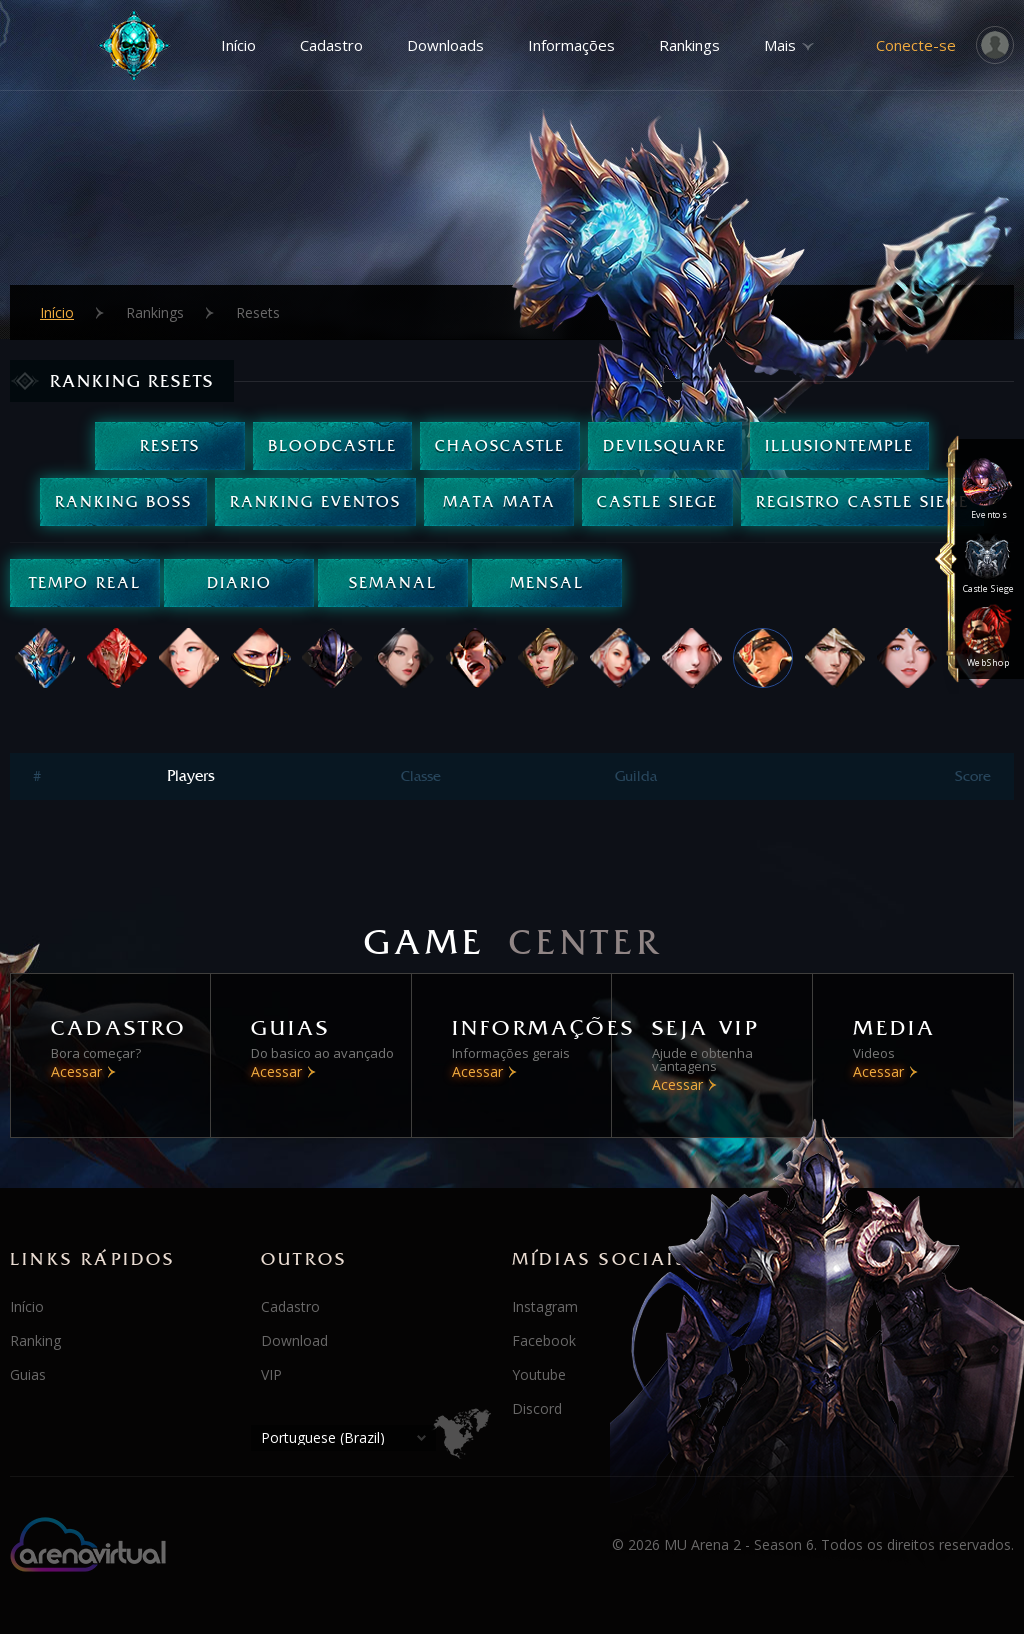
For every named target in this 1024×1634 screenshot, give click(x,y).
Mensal (547, 582)
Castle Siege (657, 501)
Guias (28, 1374)
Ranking (35, 1340)
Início (238, 45)
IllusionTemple (839, 445)
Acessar (76, 1071)
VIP (271, 1374)
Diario (239, 582)
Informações (571, 45)
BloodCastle (332, 445)
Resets (170, 445)
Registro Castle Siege (862, 501)
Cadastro (331, 45)
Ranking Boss (123, 501)
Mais (780, 45)
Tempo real (85, 582)
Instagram (545, 1306)
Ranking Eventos (315, 501)
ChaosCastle (500, 445)
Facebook (544, 1340)
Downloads (445, 45)
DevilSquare (665, 445)
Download (294, 1340)
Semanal (393, 582)
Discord (537, 1408)
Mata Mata (499, 501)
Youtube (539, 1374)
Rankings (689, 45)
